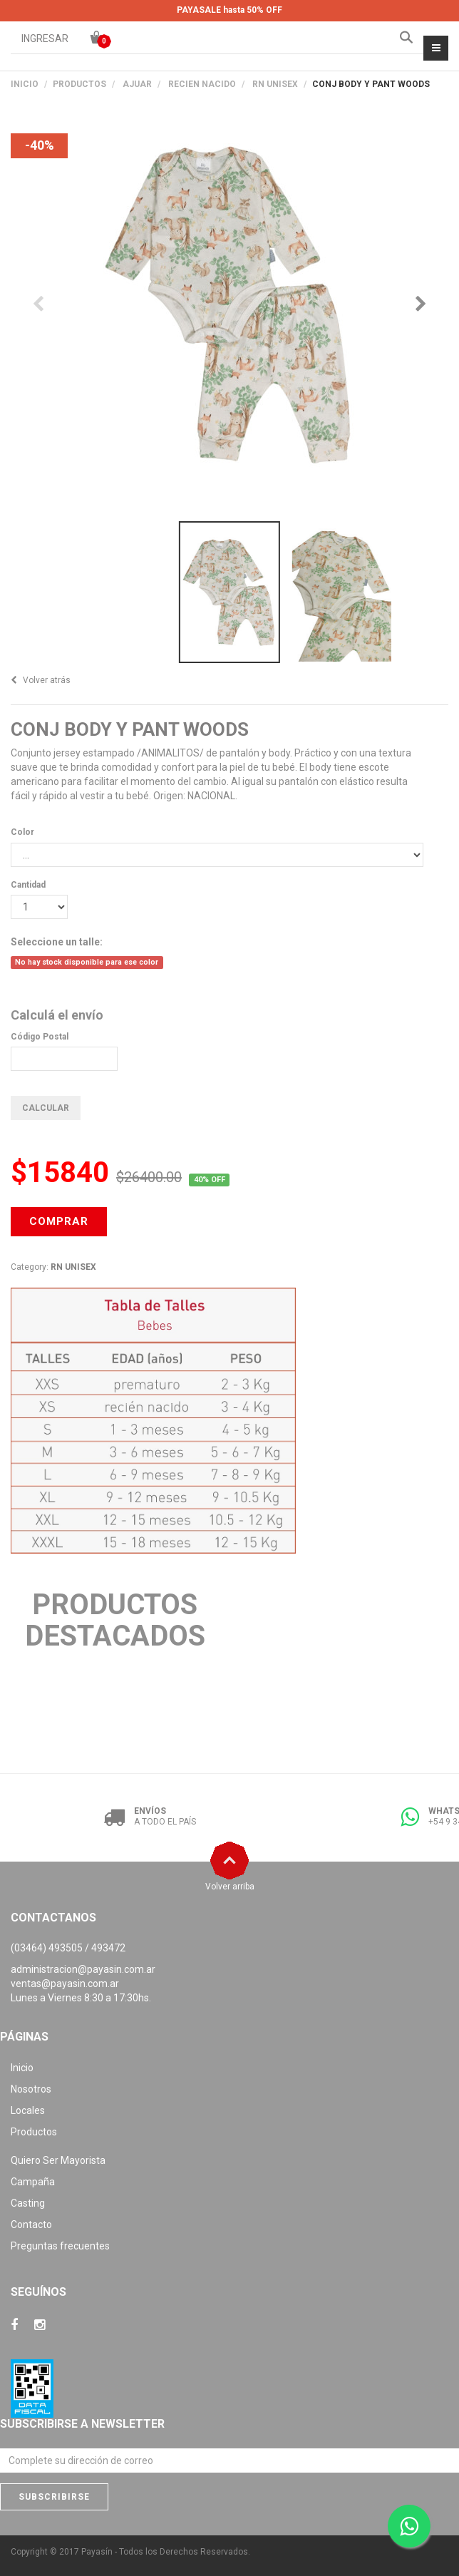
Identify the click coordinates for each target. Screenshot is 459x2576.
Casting (28, 2203)
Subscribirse (54, 2497)
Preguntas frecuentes (60, 2246)
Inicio (24, 84)
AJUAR (137, 84)
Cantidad (28, 885)
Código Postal (39, 1037)
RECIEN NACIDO (202, 84)
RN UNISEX (275, 84)
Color (22, 832)
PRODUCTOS (79, 84)
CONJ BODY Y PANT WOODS (130, 729)
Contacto (31, 2224)
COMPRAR (58, 1221)
